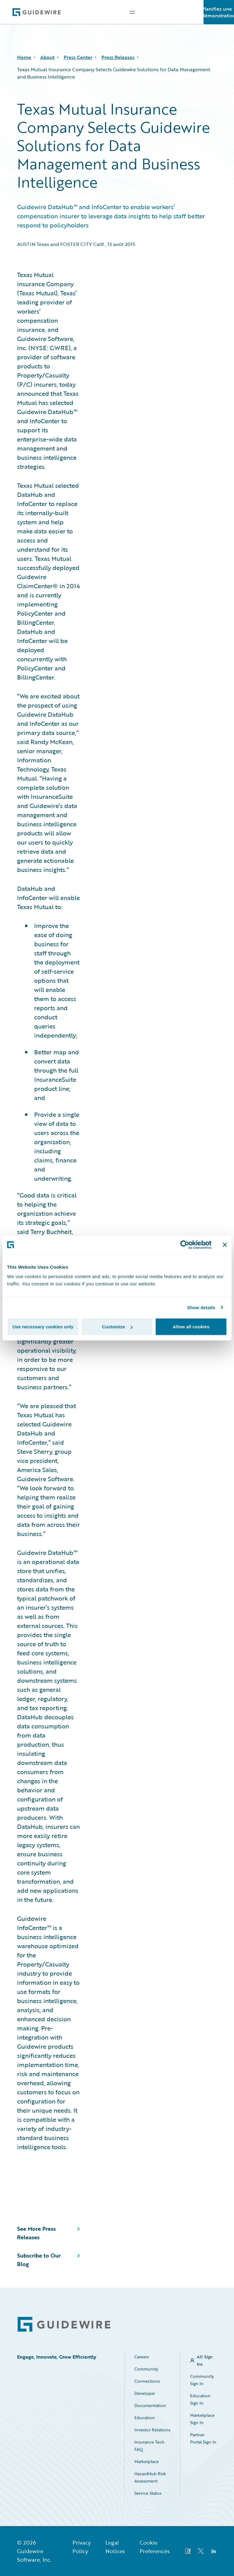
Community (146, 2369)
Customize (117, 1326)
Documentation (150, 2405)
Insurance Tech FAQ (149, 2445)
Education (144, 2417)
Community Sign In (202, 2380)
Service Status (147, 2493)
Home (24, 57)
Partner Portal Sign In (203, 2438)
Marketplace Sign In (202, 2419)
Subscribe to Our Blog (39, 2259)
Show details (201, 1307)
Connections (147, 2381)
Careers (141, 2356)
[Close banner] (225, 1244)
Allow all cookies (191, 1326)
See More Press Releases (36, 2233)
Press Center (78, 57)
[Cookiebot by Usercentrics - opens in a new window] (184, 1244)
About (47, 57)
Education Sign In (200, 2399)
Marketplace (146, 2461)
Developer (144, 2393)
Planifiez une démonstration (219, 12)
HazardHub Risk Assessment (150, 2477)
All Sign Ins (205, 2360)
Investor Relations (152, 2430)
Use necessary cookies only (42, 1326)
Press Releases (117, 57)
